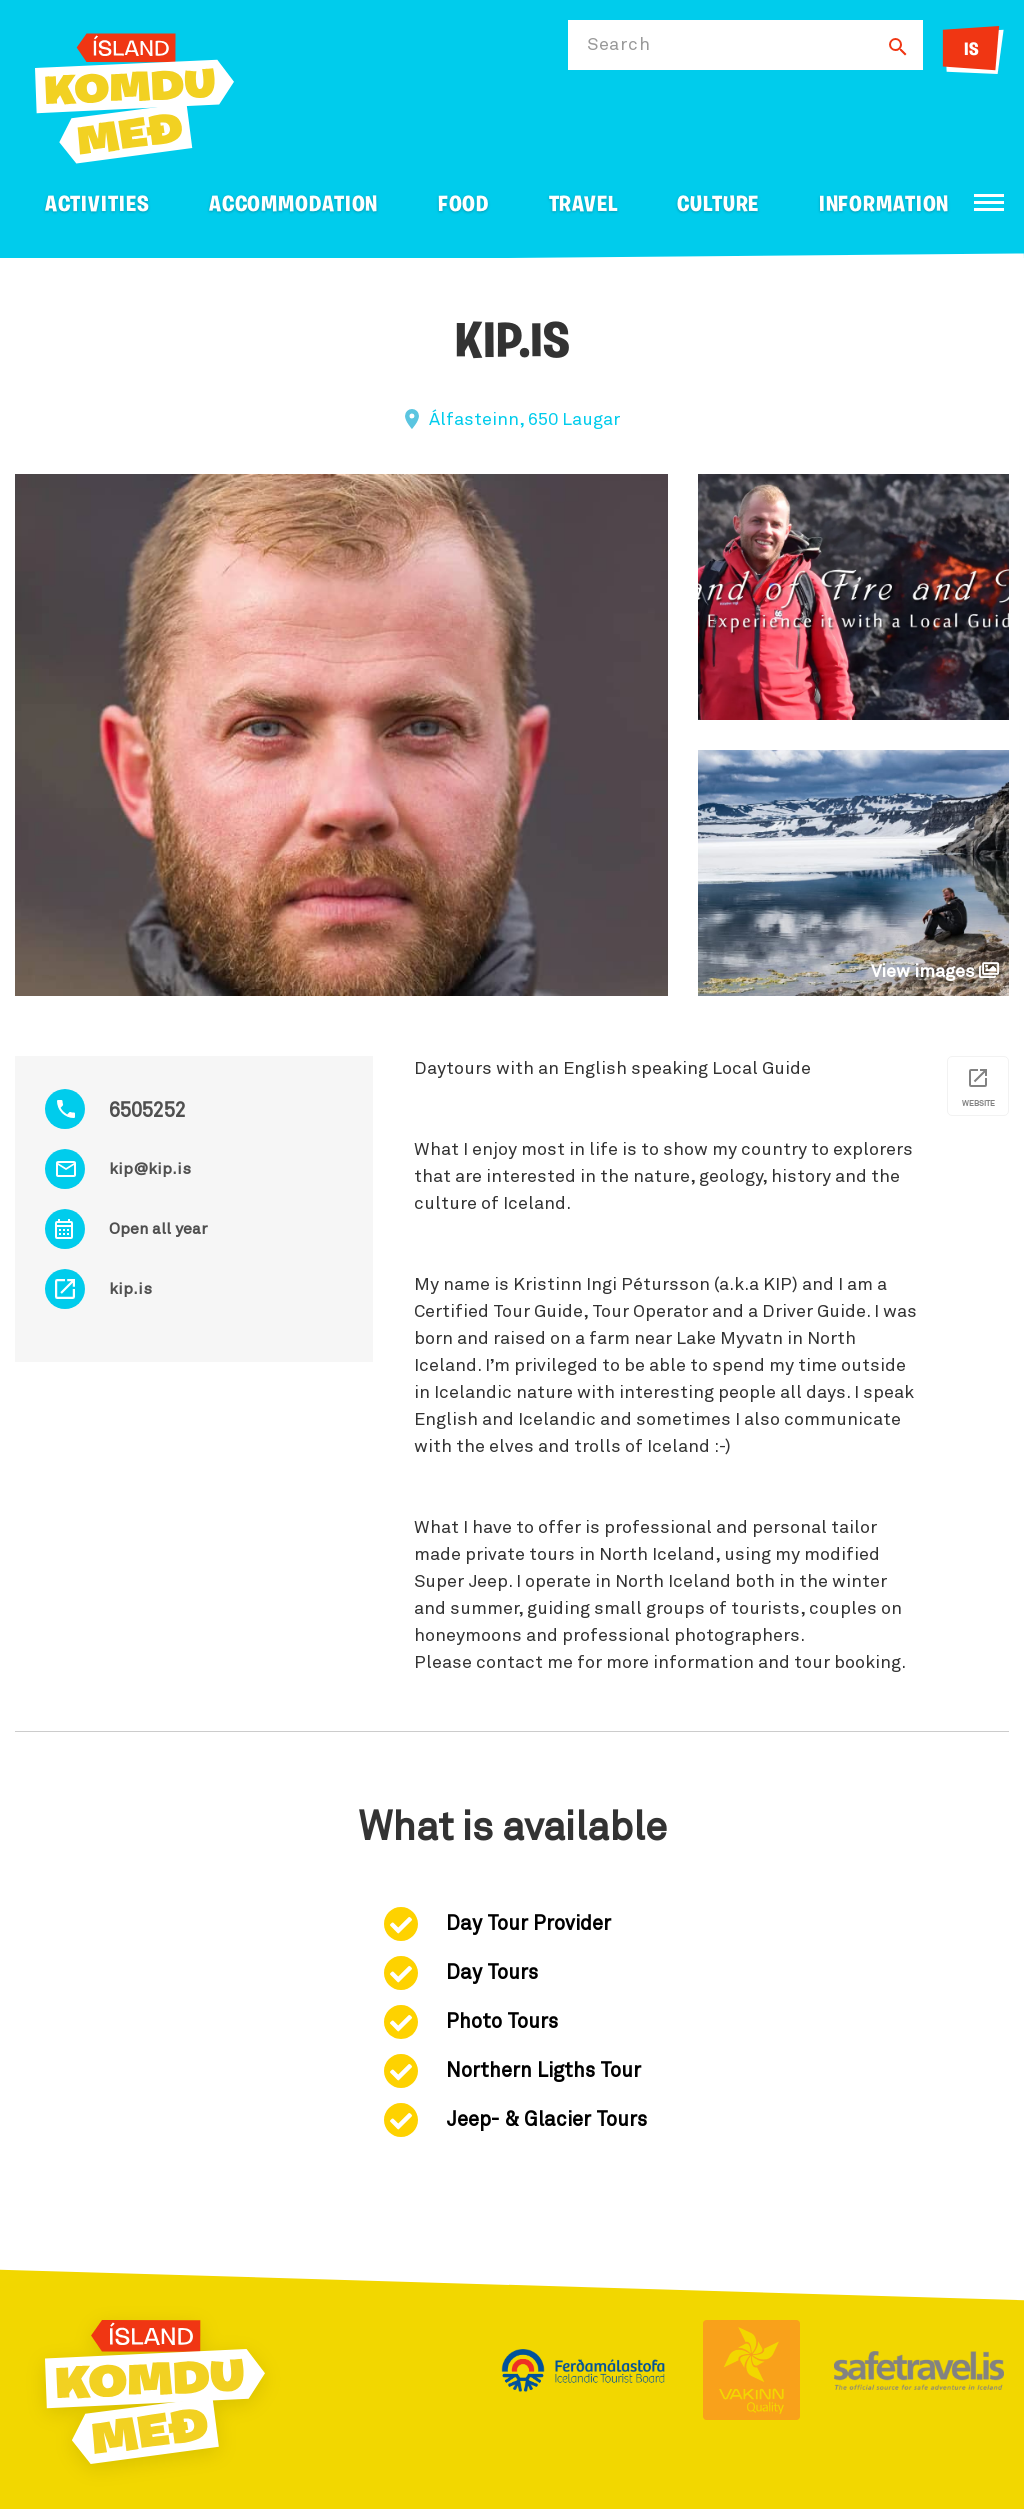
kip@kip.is (150, 1169)
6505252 (147, 1111)
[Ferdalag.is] (134, 94)
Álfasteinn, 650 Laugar (524, 420)
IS (971, 50)
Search (618, 45)
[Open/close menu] (989, 202)
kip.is (130, 1289)
